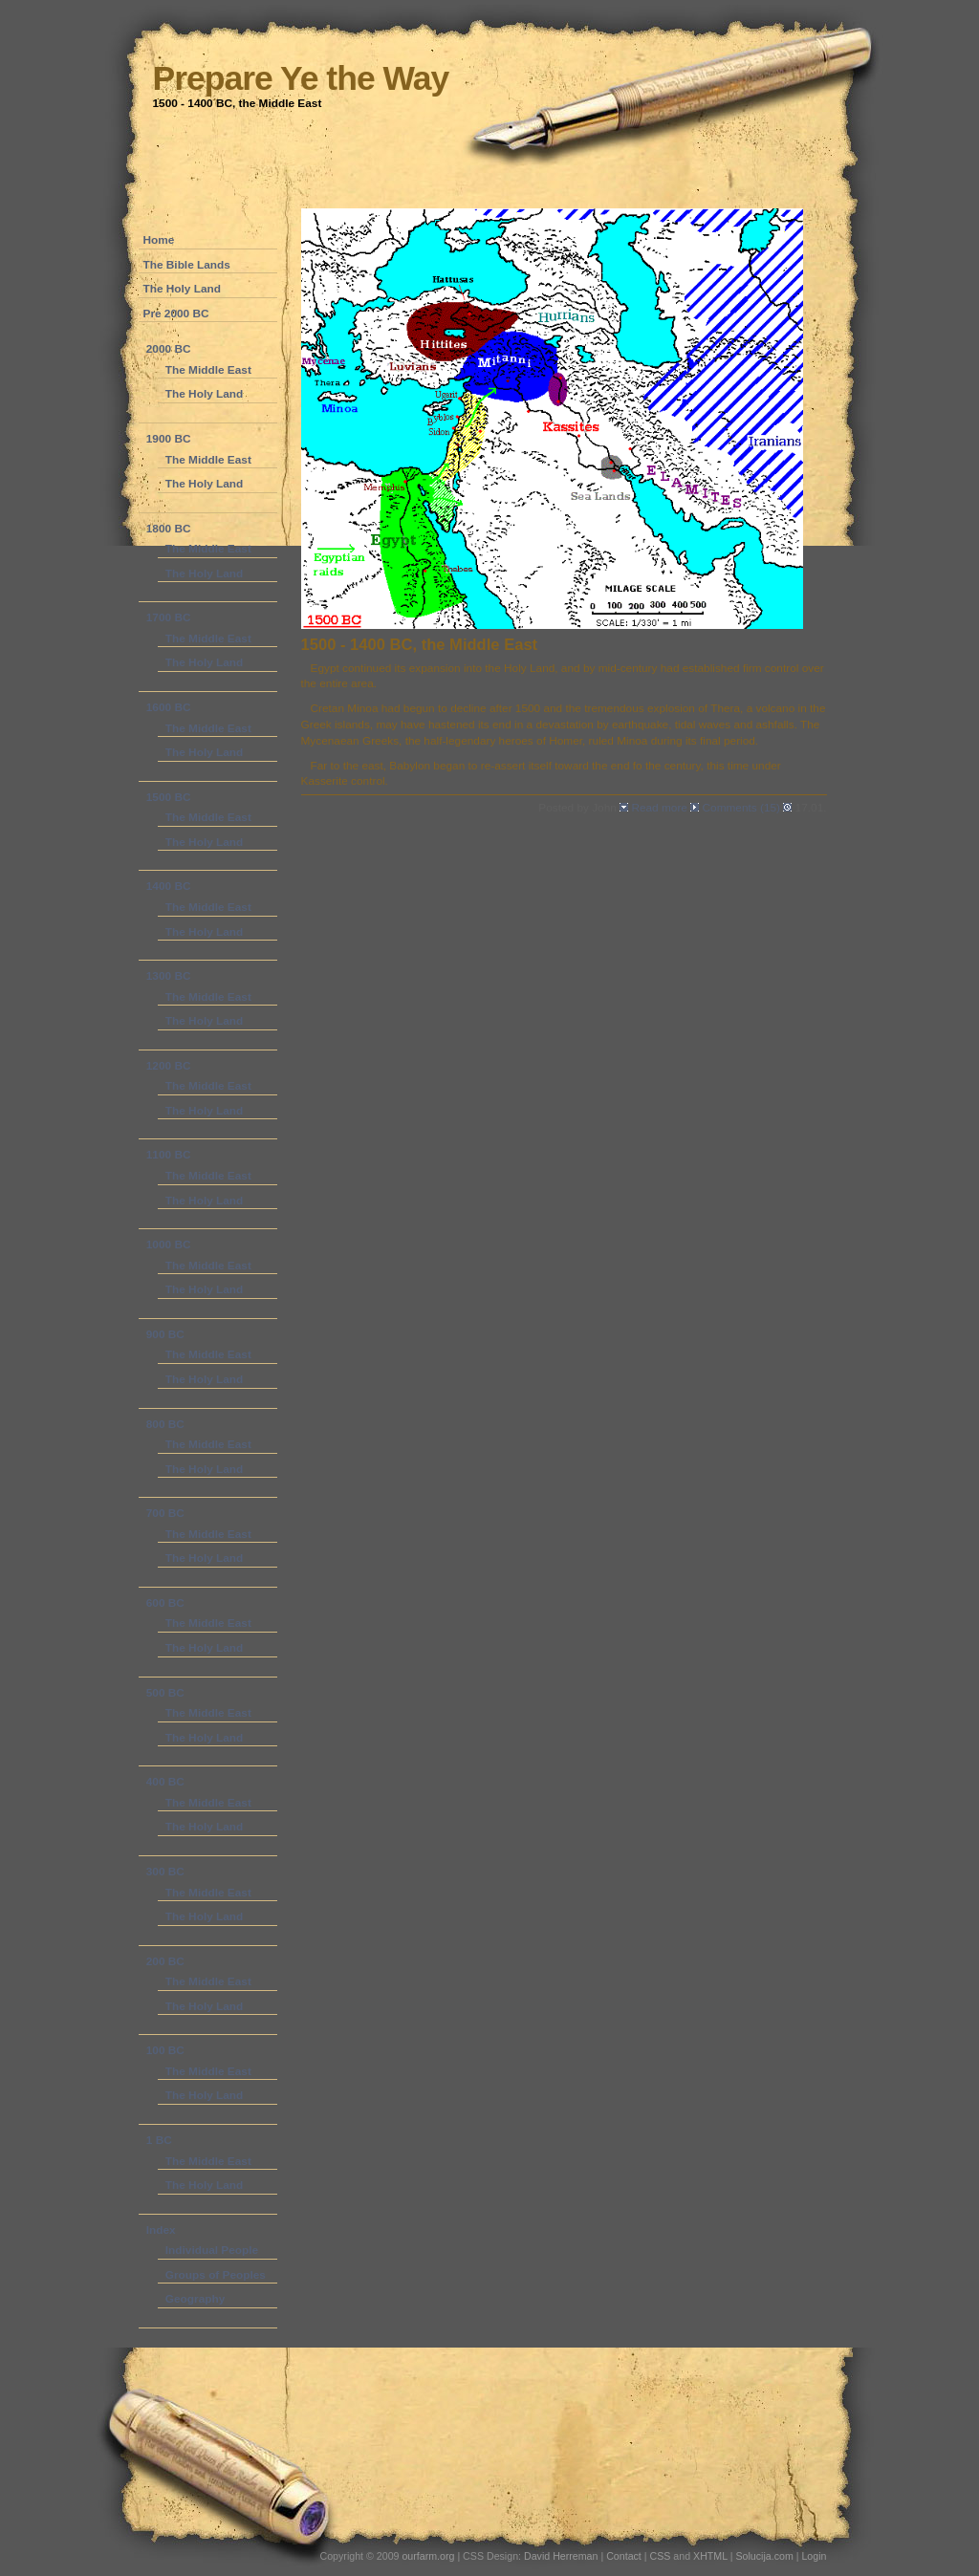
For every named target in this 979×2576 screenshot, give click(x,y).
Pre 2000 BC (176, 313)
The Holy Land (182, 288)
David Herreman (562, 2556)
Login (813, 2556)
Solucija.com (764, 2556)
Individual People (211, 2250)
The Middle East (208, 370)
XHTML (710, 2556)
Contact (624, 2556)
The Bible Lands (186, 264)
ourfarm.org (428, 2556)
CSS (660, 2556)
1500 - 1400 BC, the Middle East (419, 645)
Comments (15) (742, 807)
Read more (659, 807)
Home (159, 240)
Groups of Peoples (215, 2275)
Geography (195, 2298)
